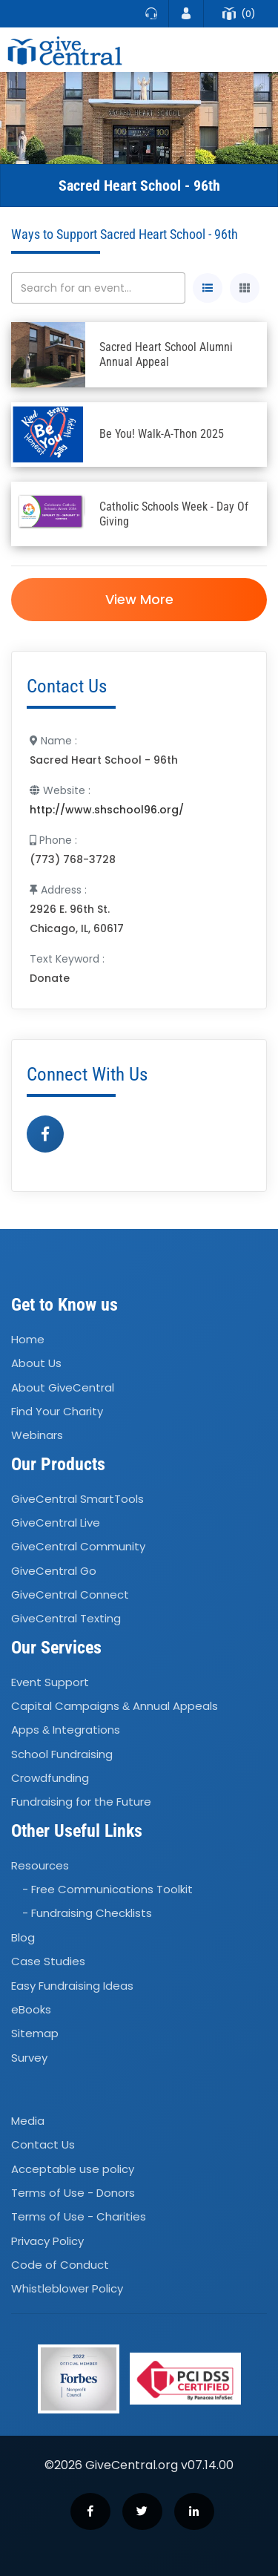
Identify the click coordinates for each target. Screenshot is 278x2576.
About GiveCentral (62, 1387)
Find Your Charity (57, 1411)
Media (27, 2120)
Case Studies (48, 1961)
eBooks (31, 2009)
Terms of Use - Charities (78, 2216)
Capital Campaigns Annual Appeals (114, 1706)
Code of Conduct (60, 2264)
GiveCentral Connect (70, 1594)
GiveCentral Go (53, 1571)
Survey (29, 2057)
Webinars (37, 1435)
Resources (40, 1865)
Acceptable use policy (72, 2169)
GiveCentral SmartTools (77, 1499)
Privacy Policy (47, 2241)
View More (139, 599)
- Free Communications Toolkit (107, 1889)
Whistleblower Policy (67, 2289)
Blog (23, 1937)
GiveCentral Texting (66, 1619)
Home (27, 1339)
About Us (36, 1363)
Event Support (50, 1682)
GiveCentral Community (78, 1546)
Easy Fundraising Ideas (72, 1985)
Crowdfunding (50, 1778)
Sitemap (35, 2033)
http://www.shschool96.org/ (107, 809)
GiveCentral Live (55, 1522)
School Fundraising (62, 1754)
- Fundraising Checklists (87, 1913)
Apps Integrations (65, 1730)
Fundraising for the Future (81, 1802)
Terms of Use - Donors (73, 2192)
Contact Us (43, 2144)
